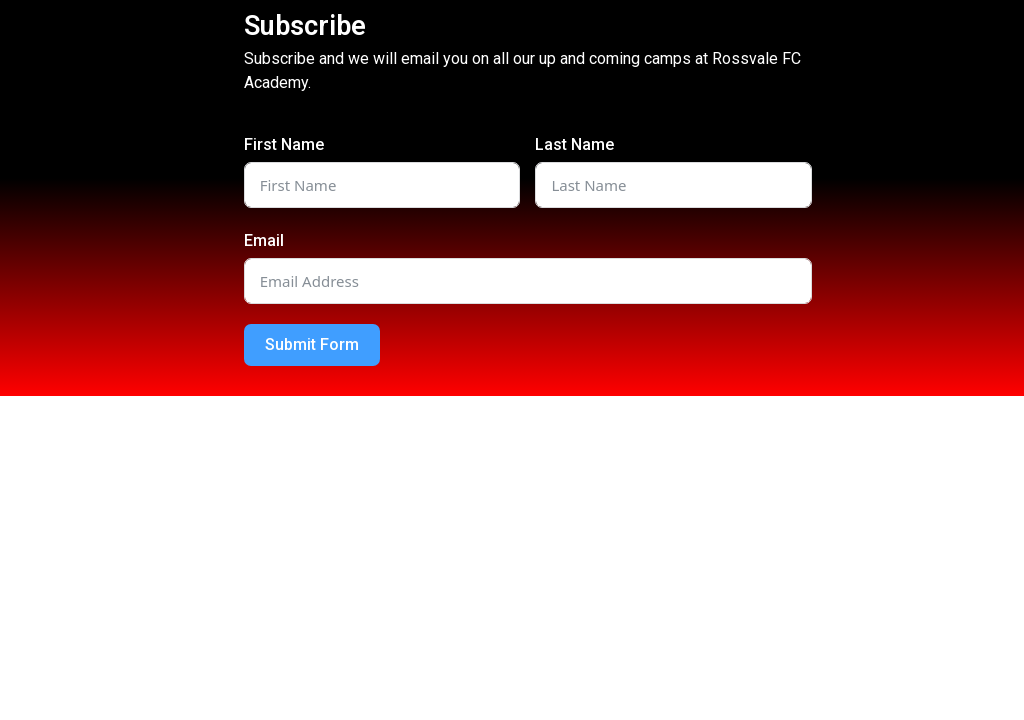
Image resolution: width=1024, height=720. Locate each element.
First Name (284, 144)
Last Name (574, 144)
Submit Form (312, 344)
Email (264, 240)
